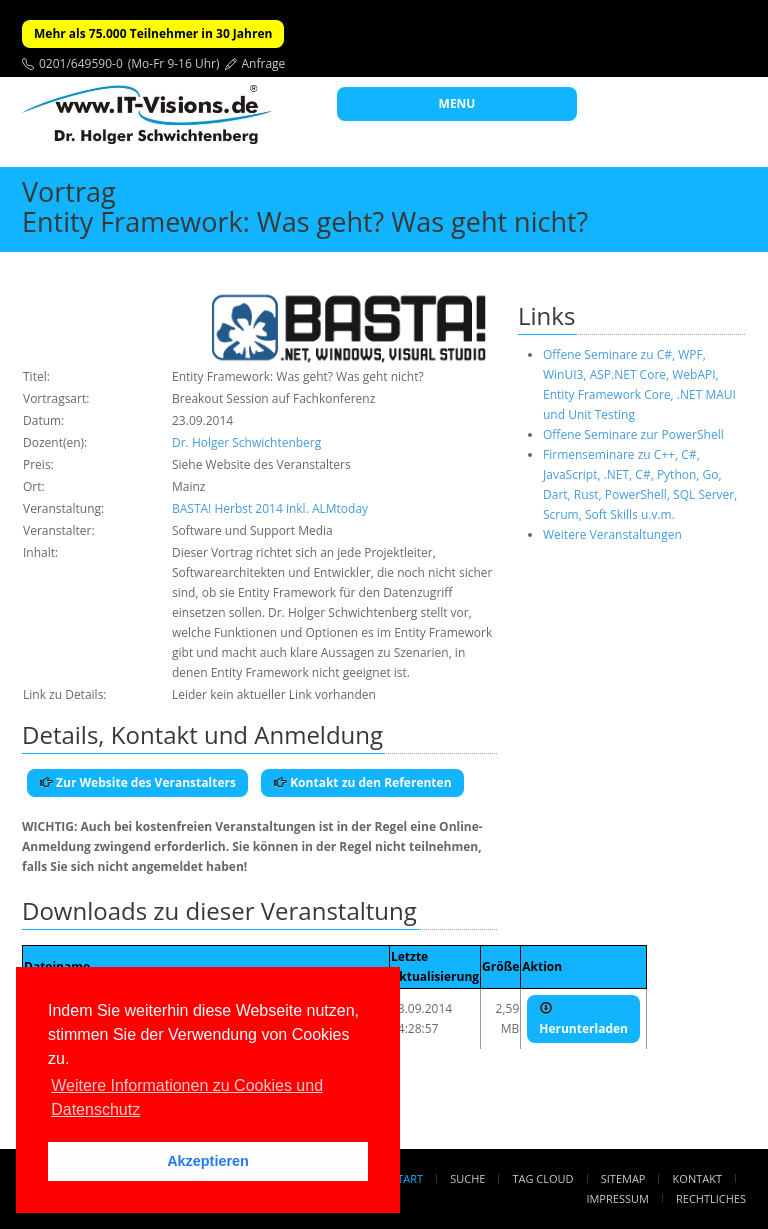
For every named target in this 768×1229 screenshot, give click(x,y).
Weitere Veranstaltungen (612, 534)
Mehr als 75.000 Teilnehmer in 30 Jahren (153, 33)
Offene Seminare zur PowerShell (633, 434)
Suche (467, 1178)
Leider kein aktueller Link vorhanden (274, 694)
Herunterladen (583, 1019)
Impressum (617, 1198)
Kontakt (697, 1178)
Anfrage (264, 63)
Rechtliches (711, 1198)
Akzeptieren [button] (208, 1161)
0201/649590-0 (81, 63)
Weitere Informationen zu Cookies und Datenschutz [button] (187, 1097)
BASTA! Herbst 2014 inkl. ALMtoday (270, 508)
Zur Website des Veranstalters (137, 782)
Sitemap (623, 1178)
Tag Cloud (543, 1178)
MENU (457, 103)
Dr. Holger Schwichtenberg (246, 442)
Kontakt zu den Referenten (362, 782)
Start (407, 1178)
